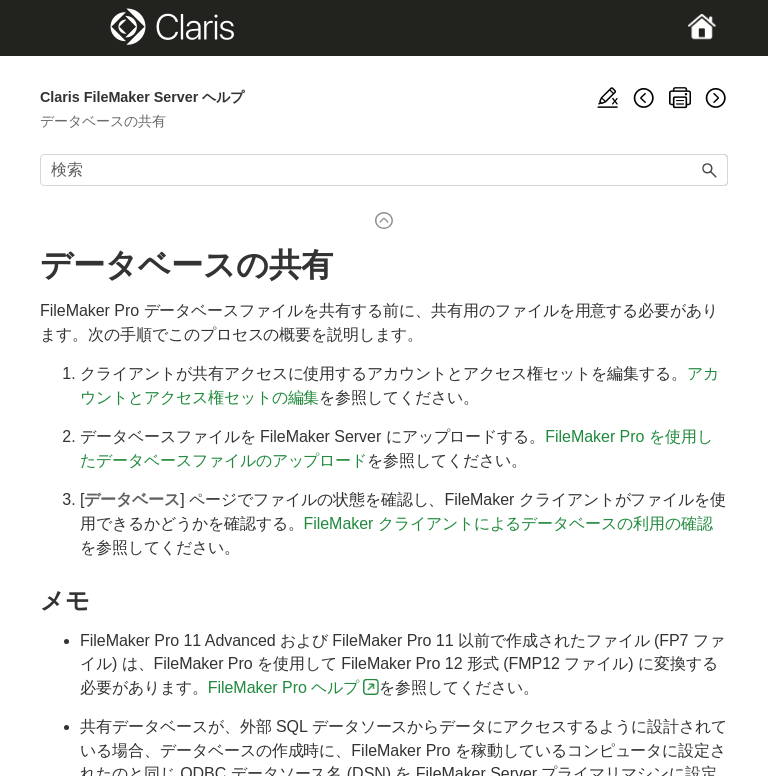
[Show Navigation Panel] (73, 28)
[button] (710, 170)
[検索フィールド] (384, 170)
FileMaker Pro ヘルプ (283, 687)
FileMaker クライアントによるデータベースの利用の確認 (508, 523)
